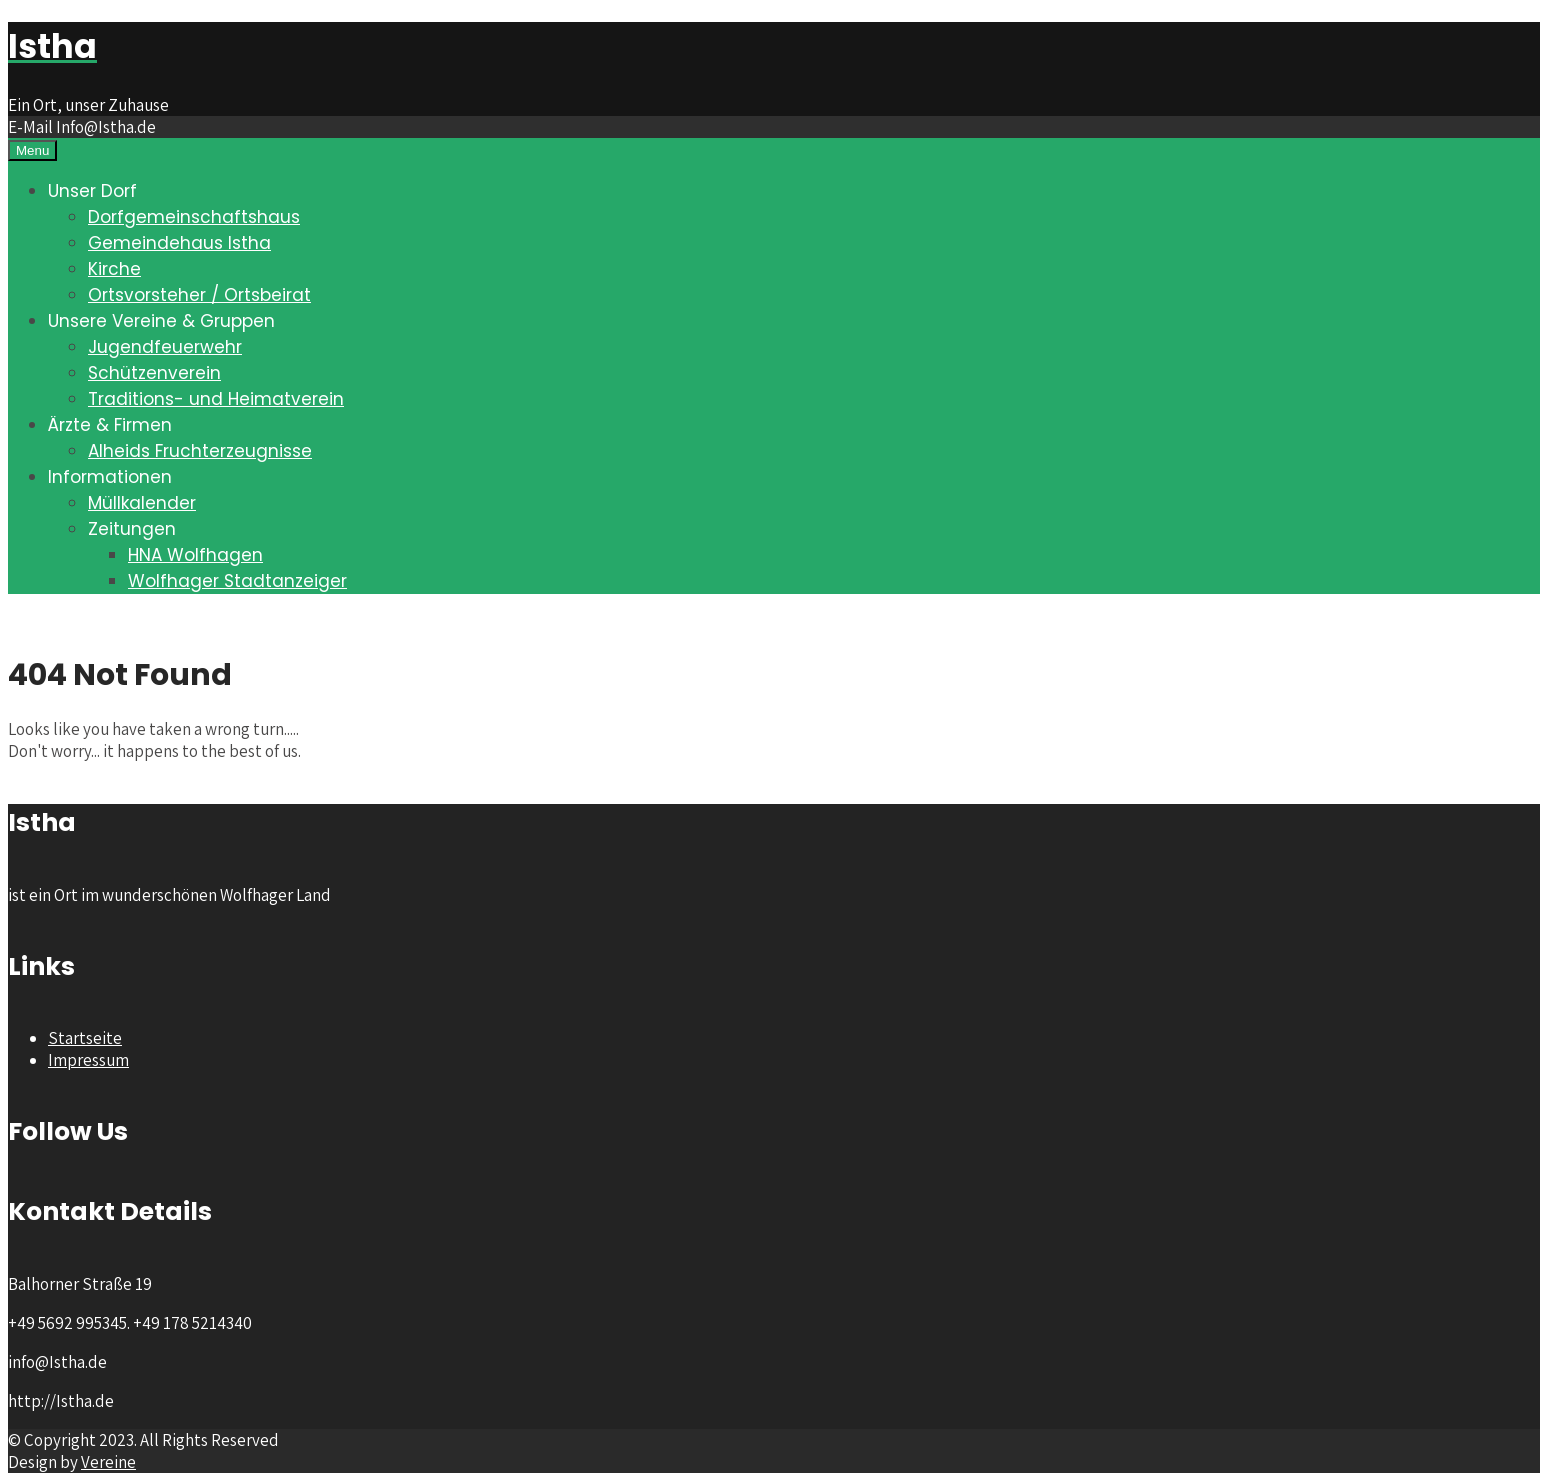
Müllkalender (142, 503)
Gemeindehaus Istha (179, 243)
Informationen (110, 477)
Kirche (114, 269)
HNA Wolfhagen (195, 555)
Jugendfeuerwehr (165, 347)
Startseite (85, 1038)
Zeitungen (132, 529)
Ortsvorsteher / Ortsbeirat (199, 295)
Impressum (88, 1060)
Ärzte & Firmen (110, 425)
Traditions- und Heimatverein (216, 399)
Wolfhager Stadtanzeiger (237, 581)
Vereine (108, 1462)
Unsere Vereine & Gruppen (161, 321)
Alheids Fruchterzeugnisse (200, 451)
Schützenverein (154, 373)
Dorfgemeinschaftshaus (194, 217)
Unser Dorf (92, 191)
